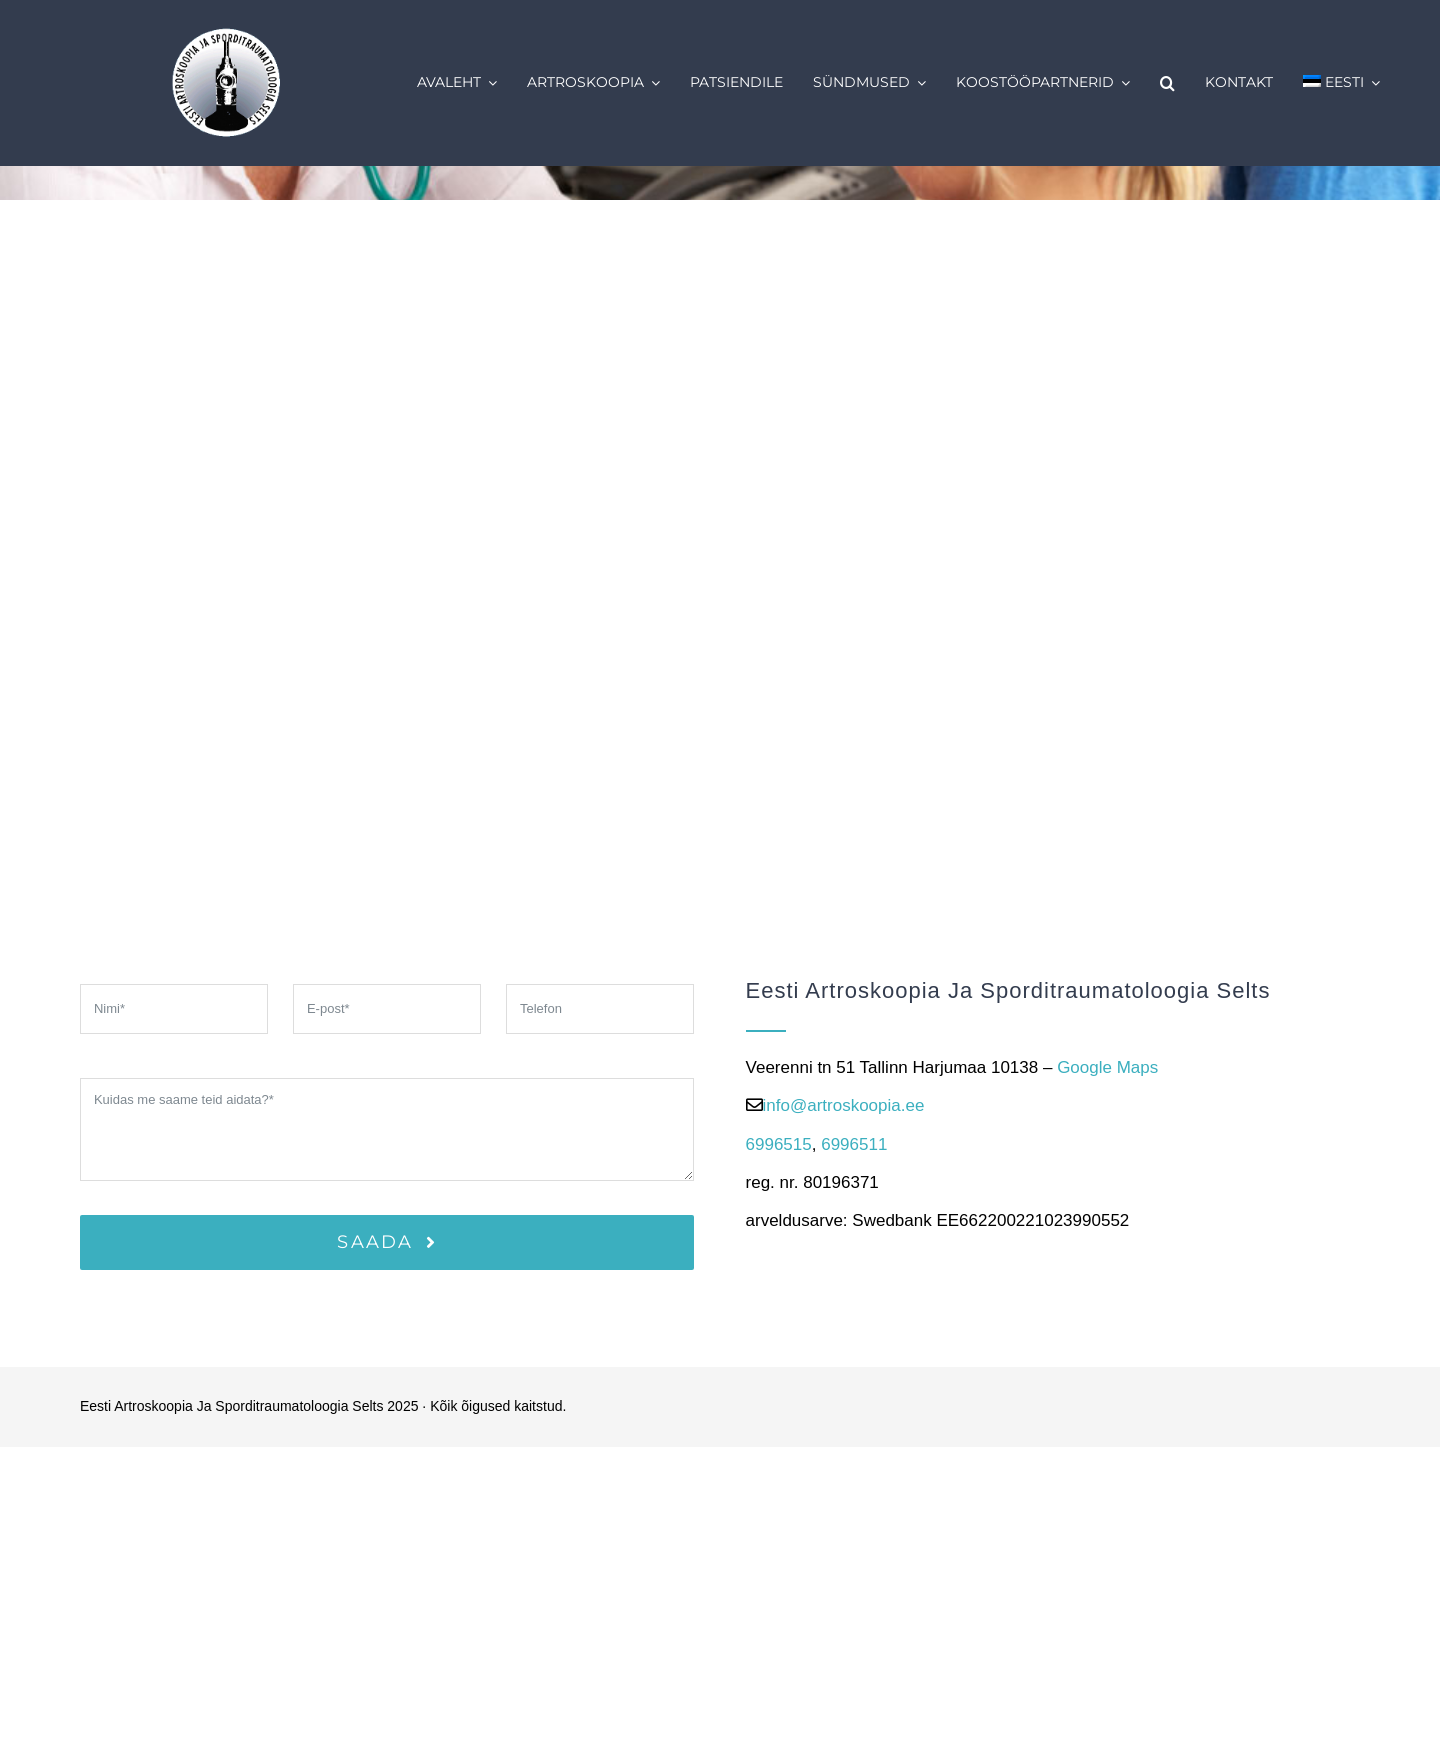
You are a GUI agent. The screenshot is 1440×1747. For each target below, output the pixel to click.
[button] (1167, 83)
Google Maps (1107, 1067)
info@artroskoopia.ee (844, 1105)
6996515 (779, 1144)
